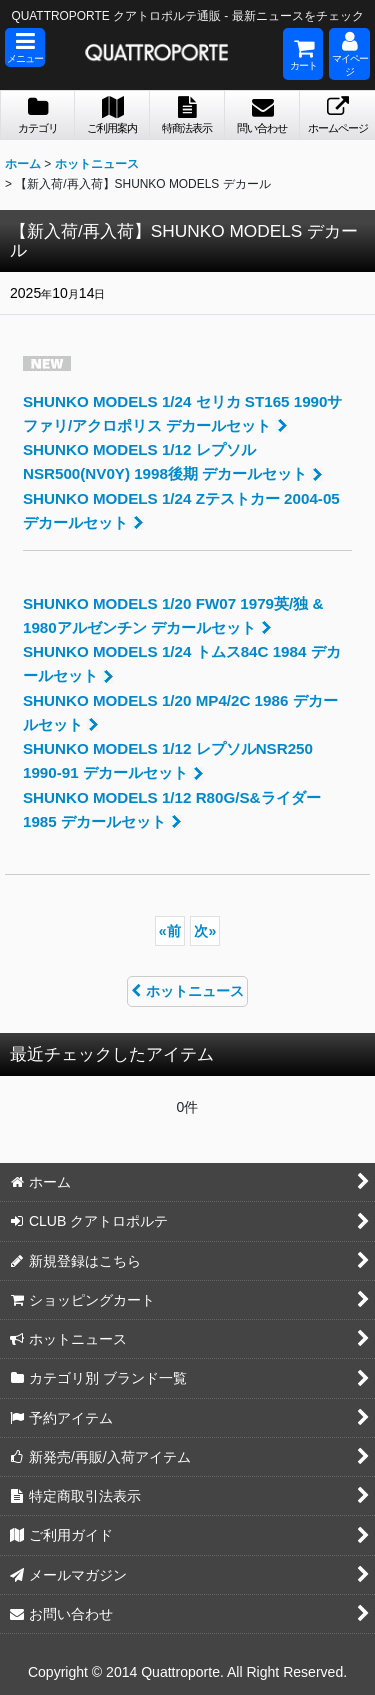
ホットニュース (187, 991)
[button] (25, 47)
